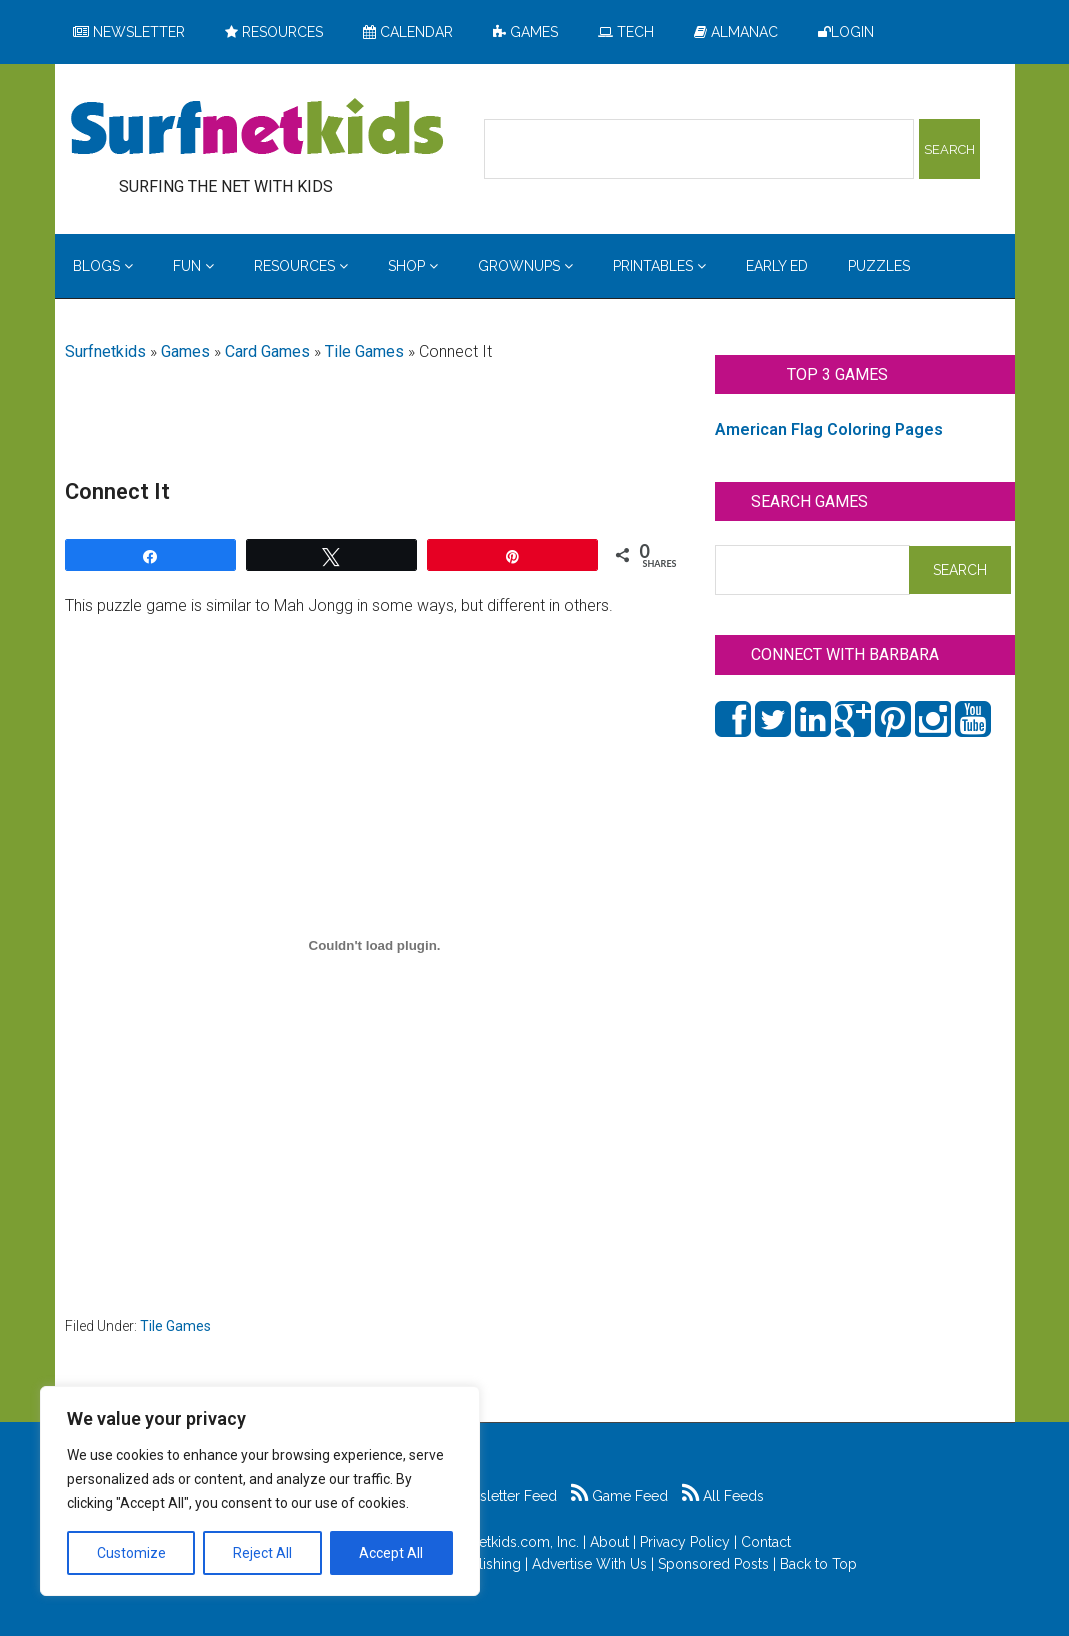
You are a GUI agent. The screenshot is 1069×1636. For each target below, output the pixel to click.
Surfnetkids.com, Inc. (512, 1542)
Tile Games (364, 351)
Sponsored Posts (713, 1564)
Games (185, 351)
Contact (766, 1542)
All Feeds (723, 1496)
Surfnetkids (105, 351)
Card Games (267, 351)
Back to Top (818, 1564)
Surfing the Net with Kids (257, 129)
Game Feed (619, 1496)
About (609, 1542)
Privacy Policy (685, 1542)
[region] (260, 1491)
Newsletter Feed (493, 1496)
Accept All (391, 1553)
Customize (131, 1553)
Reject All (262, 1553)
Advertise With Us (589, 1564)
